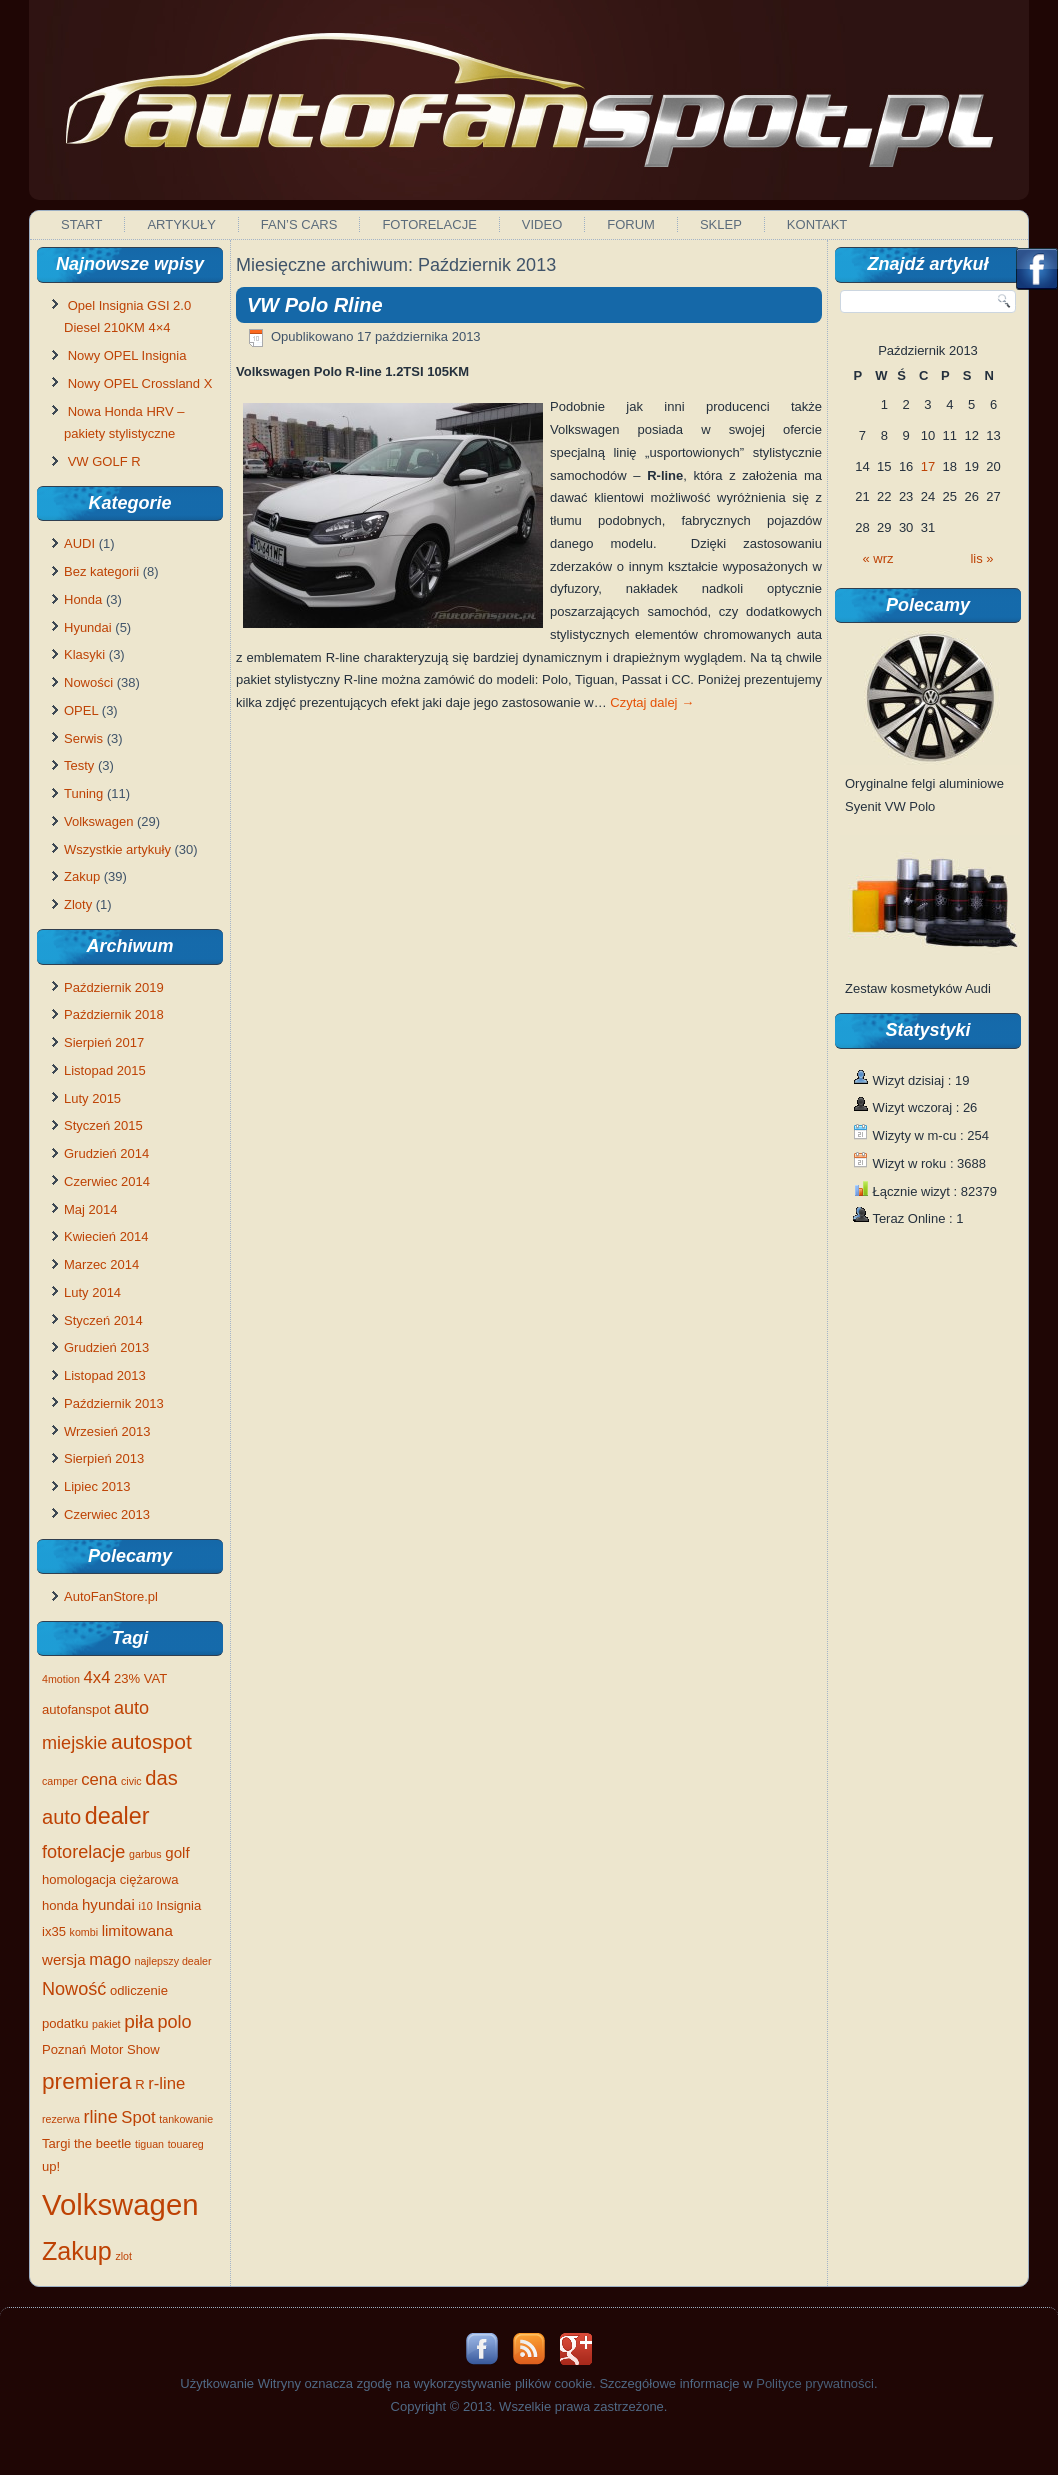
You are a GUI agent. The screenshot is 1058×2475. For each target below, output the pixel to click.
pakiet (106, 2024)
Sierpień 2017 (104, 1042)
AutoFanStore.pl (111, 1596)
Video (542, 224)
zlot (123, 2256)
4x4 (97, 1677)
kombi (84, 1932)
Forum (631, 224)
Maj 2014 (90, 1209)
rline (101, 2117)
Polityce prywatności (815, 2383)
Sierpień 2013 (104, 1458)
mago (110, 1959)
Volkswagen (98, 821)
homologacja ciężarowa (110, 1879)
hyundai (108, 1904)
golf (177, 1852)
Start (81, 224)
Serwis (83, 738)
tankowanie (186, 2119)
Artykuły (181, 224)
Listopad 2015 (105, 1070)
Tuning (83, 793)
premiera (87, 2081)
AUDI (79, 543)
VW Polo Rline (315, 305)
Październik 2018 (114, 1014)
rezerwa (61, 2119)
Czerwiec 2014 (107, 1181)
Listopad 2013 (105, 1375)
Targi (56, 2143)
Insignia (178, 1905)
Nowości (88, 682)
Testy (79, 765)
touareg (186, 2144)
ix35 (54, 1931)
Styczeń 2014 (103, 1320)
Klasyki (84, 654)
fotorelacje (83, 1852)
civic (131, 1781)
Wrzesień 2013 (107, 1431)
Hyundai (88, 627)
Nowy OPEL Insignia (127, 355)
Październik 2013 (114, 1403)
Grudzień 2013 (106, 1347)
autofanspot (76, 1709)
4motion (61, 1679)
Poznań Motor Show (101, 2049)
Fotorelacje (429, 224)
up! (51, 2166)
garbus (145, 1854)
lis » (981, 558)
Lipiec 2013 (97, 1486)
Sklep (721, 224)
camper (60, 1781)
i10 (145, 1906)
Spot (138, 2117)
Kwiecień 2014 (106, 1236)
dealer (117, 1816)
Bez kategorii (101, 571)
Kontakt (817, 224)
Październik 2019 (114, 987)
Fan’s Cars (299, 224)
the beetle (102, 2143)
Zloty (78, 904)
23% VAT (140, 1678)
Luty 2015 (92, 1098)
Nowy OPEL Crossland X (140, 383)
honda (60, 1905)
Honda (83, 599)
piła (139, 2021)
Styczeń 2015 (103, 1125)
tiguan (149, 2144)
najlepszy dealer (173, 1961)
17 (928, 466)
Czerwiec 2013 (107, 1514)
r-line (166, 2083)
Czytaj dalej (652, 702)
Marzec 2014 (101, 1264)
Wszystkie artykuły (117, 849)
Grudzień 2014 (106, 1153)
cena (99, 1779)
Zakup (82, 876)
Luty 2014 (92, 1292)
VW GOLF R (104, 461)
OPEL (81, 710)
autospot (151, 1741)
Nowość (74, 1989)
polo (175, 2022)
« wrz (878, 558)
